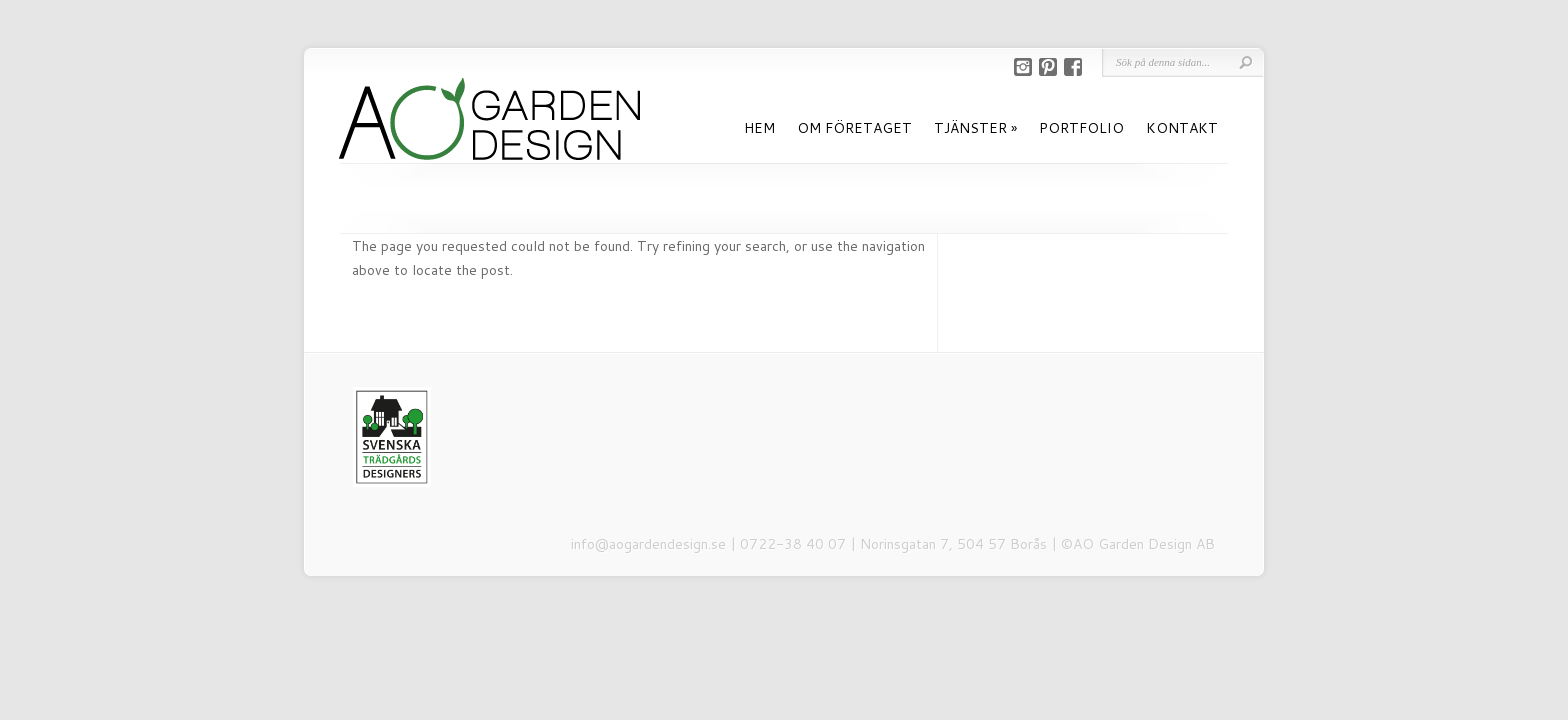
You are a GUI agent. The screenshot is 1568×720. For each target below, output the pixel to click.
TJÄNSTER (970, 128)
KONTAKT (1182, 128)
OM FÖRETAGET (854, 128)
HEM (759, 128)
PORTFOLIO (1081, 128)
